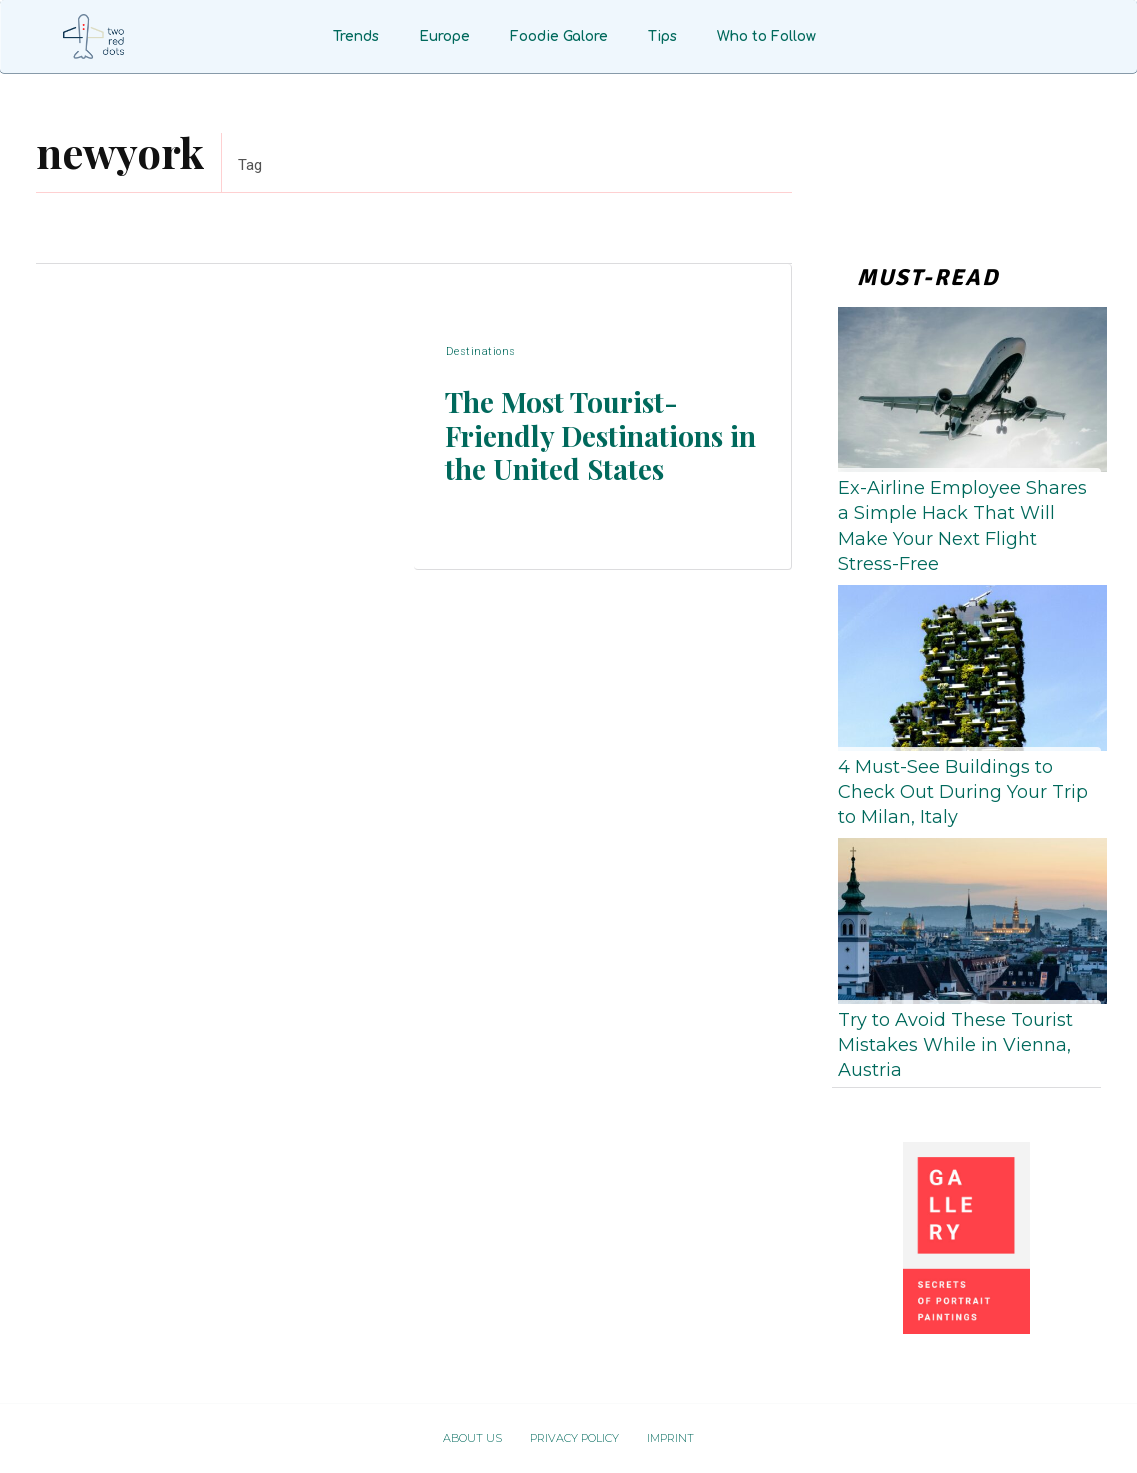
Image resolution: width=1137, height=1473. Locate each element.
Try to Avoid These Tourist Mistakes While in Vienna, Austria (955, 1045)
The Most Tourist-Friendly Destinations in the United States (593, 434)
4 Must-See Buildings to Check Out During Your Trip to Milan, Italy (963, 792)
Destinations (480, 353)
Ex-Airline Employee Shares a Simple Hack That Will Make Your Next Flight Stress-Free (962, 526)
